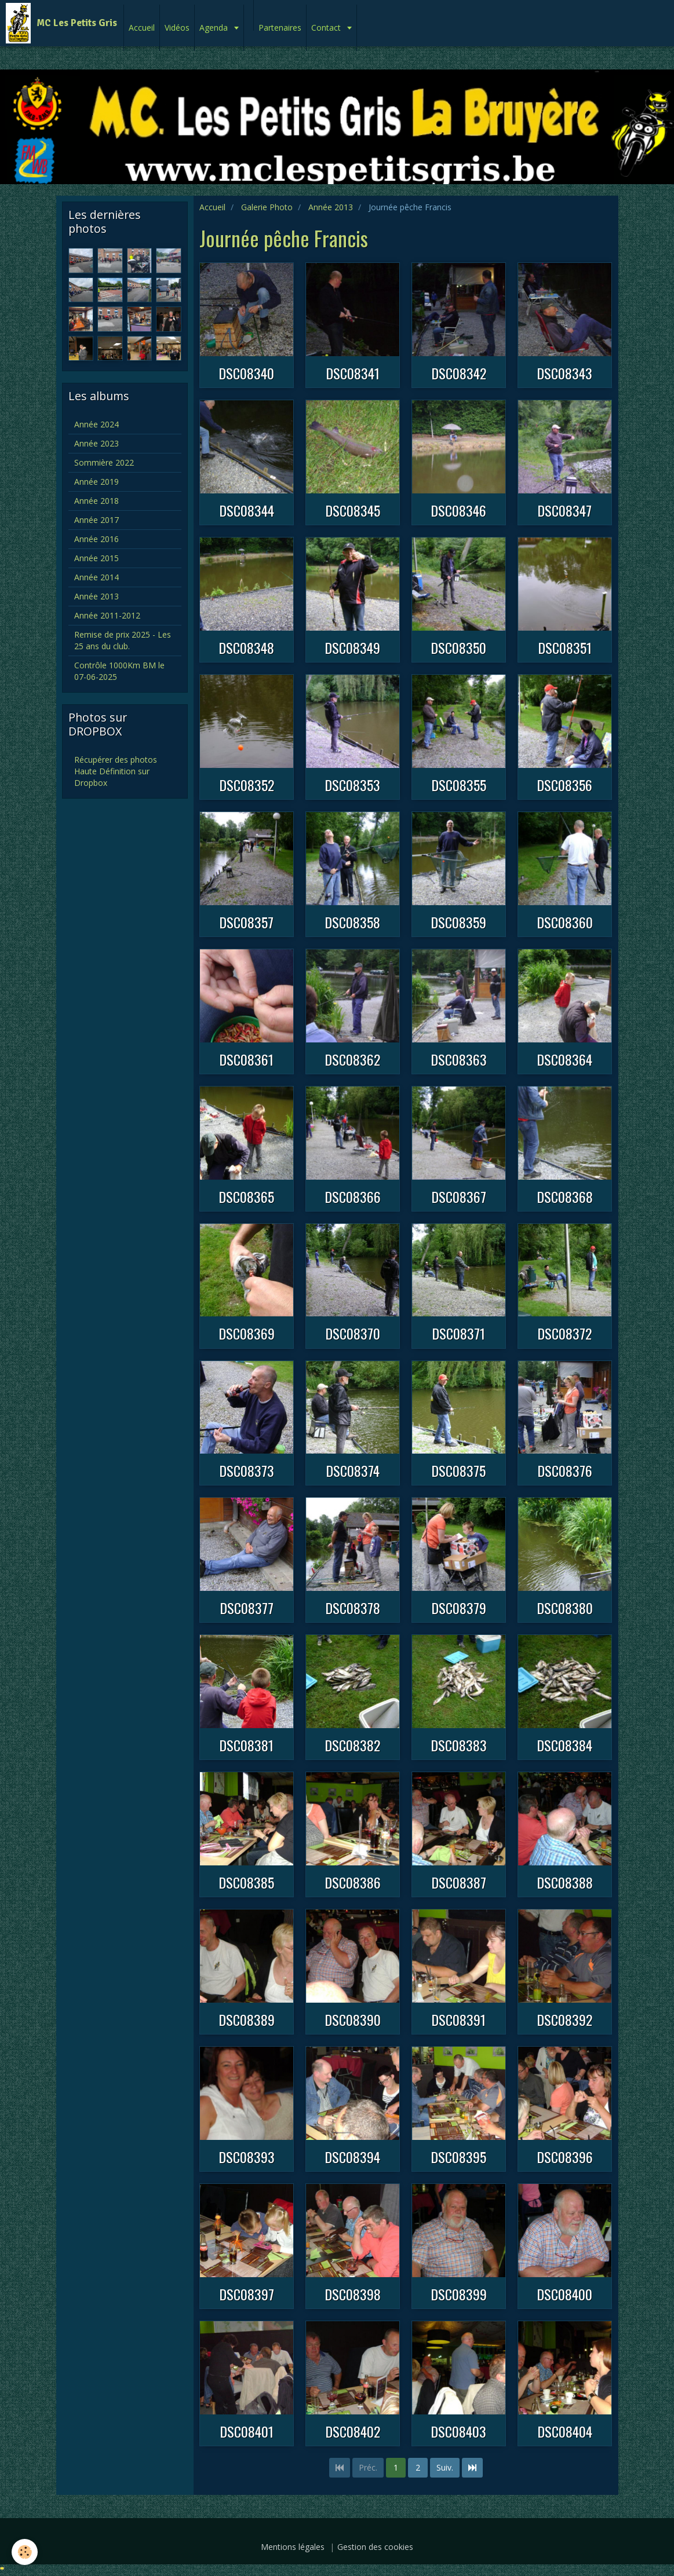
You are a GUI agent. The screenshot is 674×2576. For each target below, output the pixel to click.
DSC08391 (458, 2019)
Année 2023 (96, 443)
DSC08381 (246, 1745)
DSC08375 (458, 1470)
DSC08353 (352, 784)
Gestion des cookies (375, 2546)
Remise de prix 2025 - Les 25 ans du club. (122, 640)
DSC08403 (458, 2431)
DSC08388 (565, 1882)
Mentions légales (293, 2546)
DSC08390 (353, 2019)
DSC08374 (353, 1470)
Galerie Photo (267, 207)
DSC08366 (353, 1196)
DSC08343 (564, 373)
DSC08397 (246, 2294)
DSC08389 (246, 2019)
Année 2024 (96, 424)
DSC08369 (246, 1333)
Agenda (214, 27)
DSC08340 (246, 373)
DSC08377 (247, 1607)
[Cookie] (25, 2552)
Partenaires (279, 27)
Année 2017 (96, 519)
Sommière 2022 (104, 462)
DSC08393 (246, 2156)
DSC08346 (458, 510)
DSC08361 (246, 1059)
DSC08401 (247, 2431)
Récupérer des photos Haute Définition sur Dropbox (115, 771)
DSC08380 (565, 1607)
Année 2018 (96, 500)
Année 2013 (330, 207)
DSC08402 (352, 2431)
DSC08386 (353, 1882)
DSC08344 (246, 510)
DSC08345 (352, 510)
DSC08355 (458, 784)
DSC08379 (458, 1607)
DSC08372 (564, 1333)
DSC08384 (564, 1745)
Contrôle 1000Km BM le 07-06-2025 (119, 671)
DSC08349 (352, 647)
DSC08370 (352, 1333)
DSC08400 (564, 2294)
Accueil (142, 27)
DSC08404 (564, 2431)
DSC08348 (246, 647)
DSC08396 (565, 2156)
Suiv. (444, 2467)
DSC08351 (565, 647)
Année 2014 (96, 577)
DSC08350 (458, 647)
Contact (327, 27)
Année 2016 (96, 538)
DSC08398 (353, 2294)
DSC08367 (458, 1196)
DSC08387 (458, 1882)
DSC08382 (352, 1745)
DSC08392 (564, 2019)
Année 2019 (96, 481)
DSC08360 (565, 922)
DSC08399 (459, 2294)
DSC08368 (565, 1196)
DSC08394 (352, 2156)
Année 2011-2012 (107, 615)
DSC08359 (458, 922)
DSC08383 (459, 1745)
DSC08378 (352, 1607)
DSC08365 (246, 1196)
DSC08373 (246, 1470)
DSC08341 (353, 373)
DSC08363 (459, 1059)
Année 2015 (96, 558)
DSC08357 (246, 922)
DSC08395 (458, 2156)
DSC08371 (458, 1333)
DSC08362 (352, 1059)
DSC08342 (458, 373)
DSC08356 (564, 784)
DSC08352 (246, 784)
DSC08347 (564, 510)
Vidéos (177, 27)
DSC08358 (352, 922)
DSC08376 (564, 1470)
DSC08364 (564, 1059)
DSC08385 (246, 1882)
